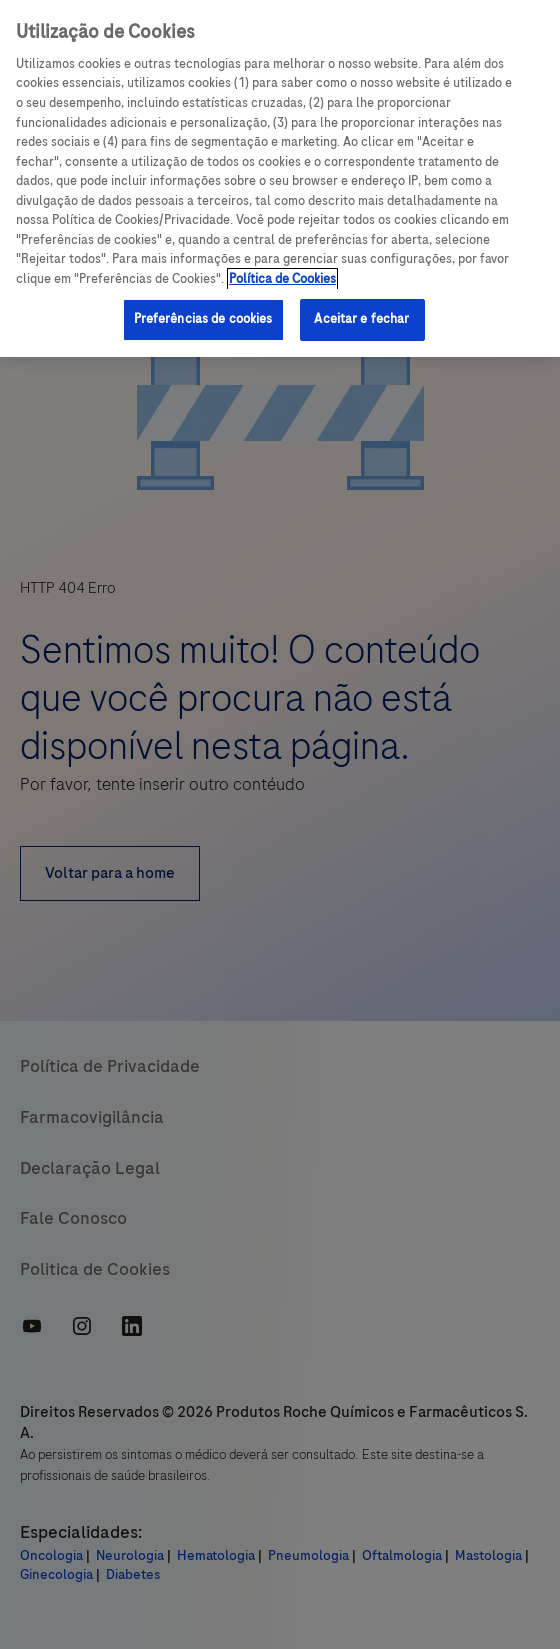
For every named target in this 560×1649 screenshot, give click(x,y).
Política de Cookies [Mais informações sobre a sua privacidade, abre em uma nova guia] (282, 279)
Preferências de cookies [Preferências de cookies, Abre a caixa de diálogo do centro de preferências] (203, 319)
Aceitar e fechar (361, 319)
